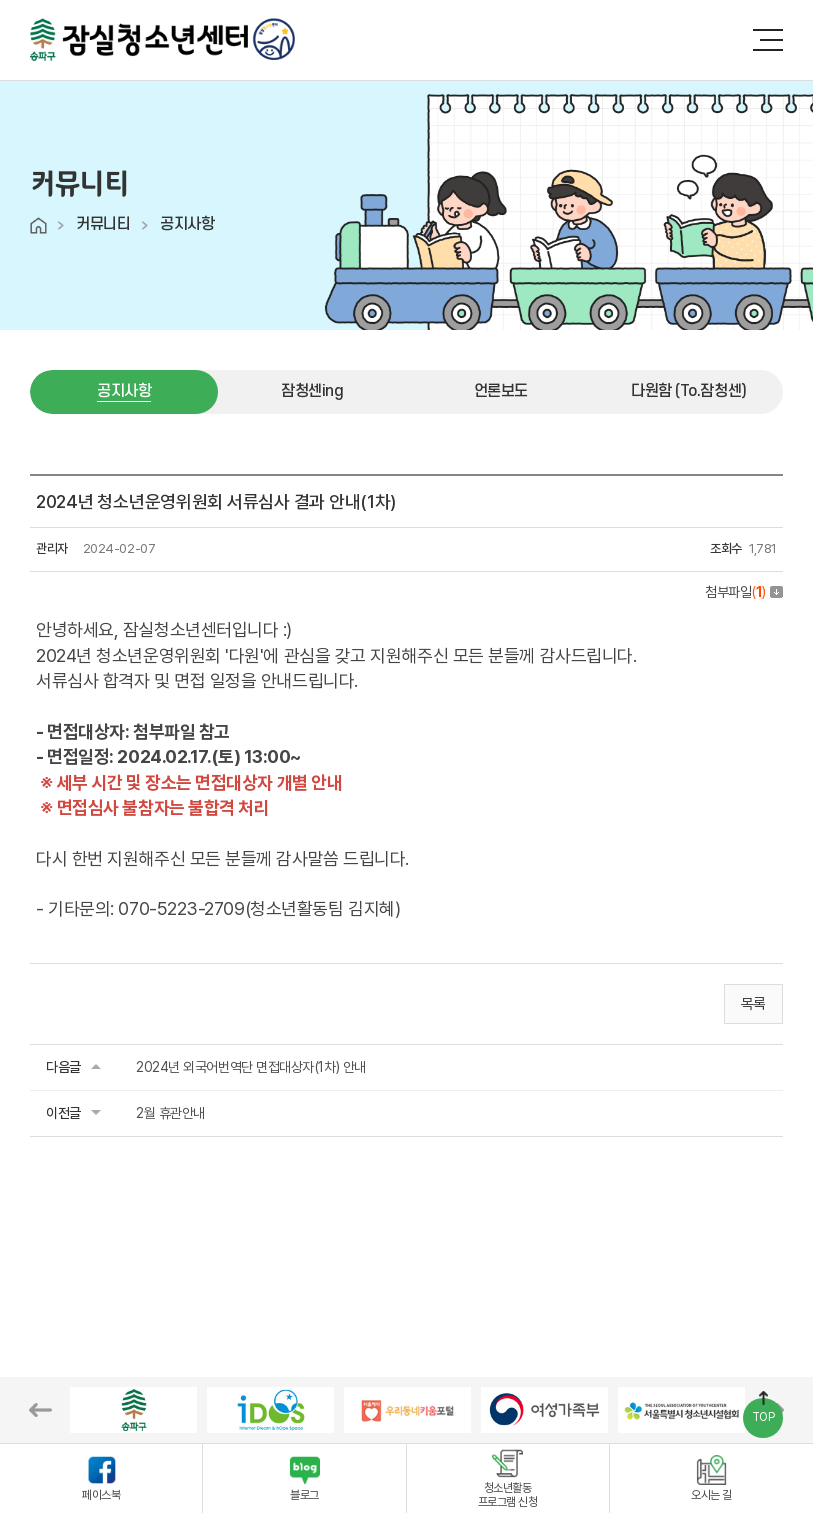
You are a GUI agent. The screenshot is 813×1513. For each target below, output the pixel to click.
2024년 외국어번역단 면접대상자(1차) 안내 (251, 1067)
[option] (133, 1410)
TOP (763, 1417)
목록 (753, 1004)
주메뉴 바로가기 (0, 0)
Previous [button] (40, 1410)
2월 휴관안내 (170, 1113)
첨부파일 (744, 592)
